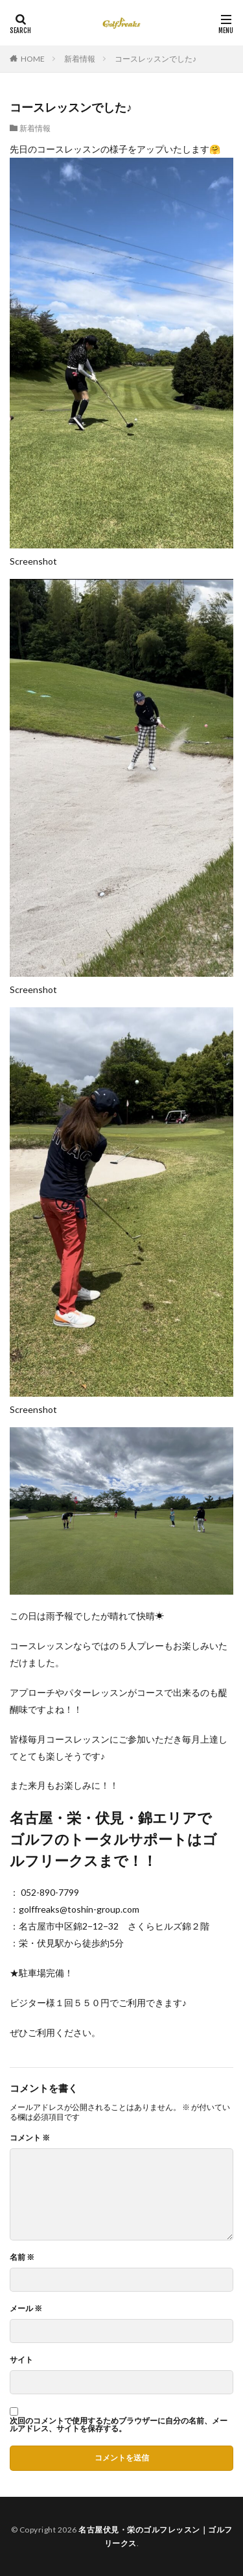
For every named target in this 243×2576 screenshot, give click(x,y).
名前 (22, 2257)
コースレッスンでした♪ (155, 59)
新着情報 (79, 59)
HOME (33, 59)
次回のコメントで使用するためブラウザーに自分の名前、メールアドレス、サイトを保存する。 (118, 2425)
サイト (21, 2360)
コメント (30, 2138)
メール (26, 2308)
